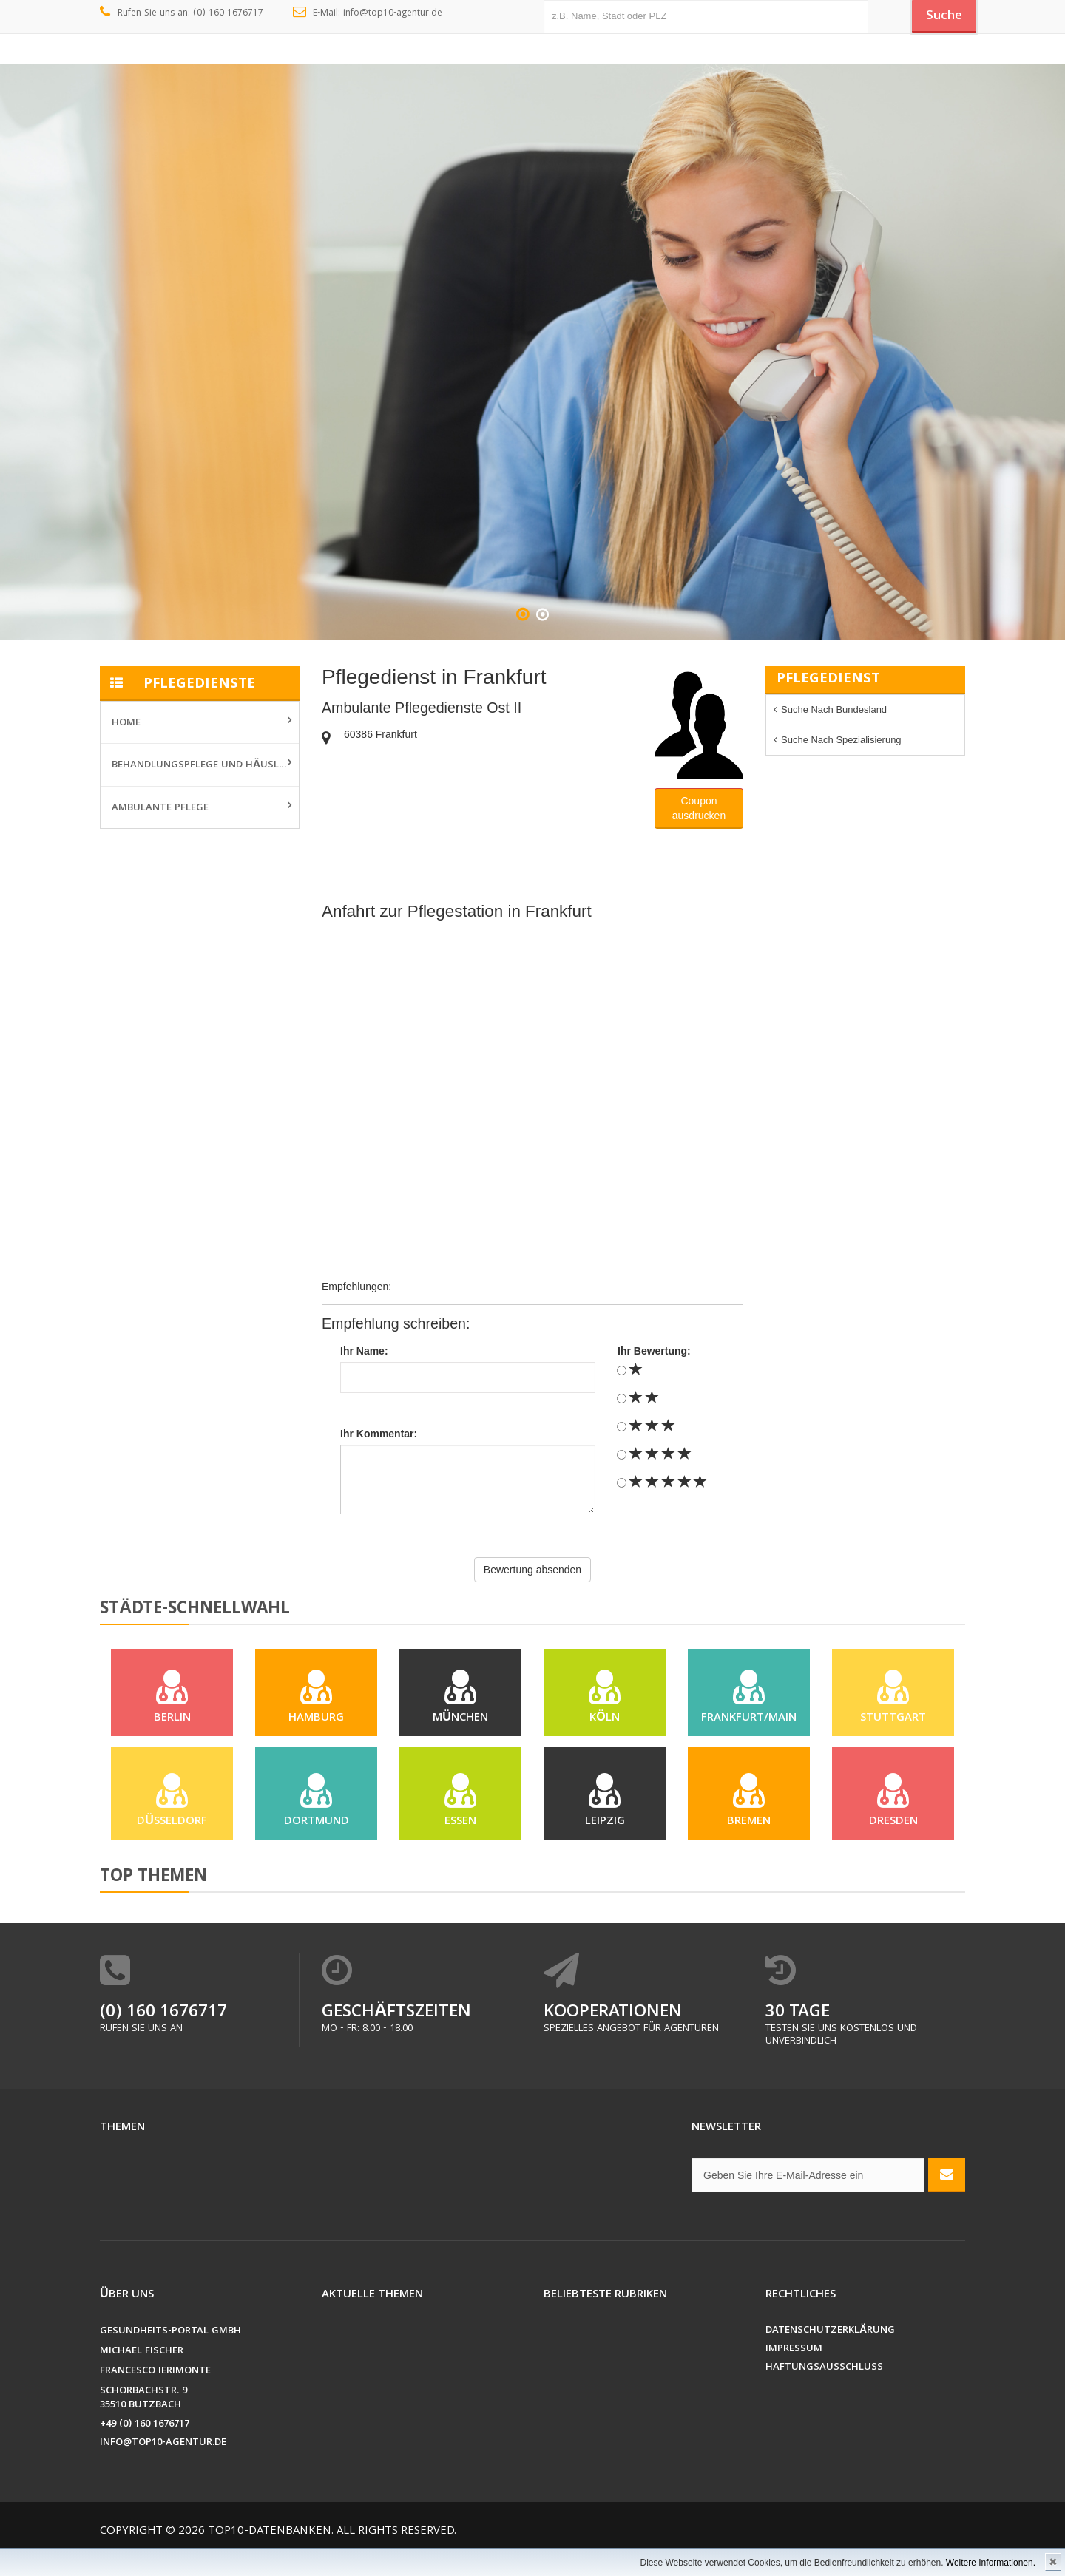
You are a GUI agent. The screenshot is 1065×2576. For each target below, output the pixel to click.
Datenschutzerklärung (830, 2353)
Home (126, 723)
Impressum (793, 2371)
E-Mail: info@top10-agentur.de (368, 13)
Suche (939, 17)
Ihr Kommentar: (378, 1434)
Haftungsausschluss (824, 2390)
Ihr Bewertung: (654, 1351)
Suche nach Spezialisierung (841, 739)
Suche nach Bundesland (834, 709)
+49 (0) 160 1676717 (144, 2447)
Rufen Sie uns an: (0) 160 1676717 (181, 13)
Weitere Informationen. (990, 2563)
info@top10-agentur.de (163, 2465)
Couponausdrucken (699, 808)
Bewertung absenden (532, 1570)
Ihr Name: (364, 1351)
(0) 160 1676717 (163, 2035)
